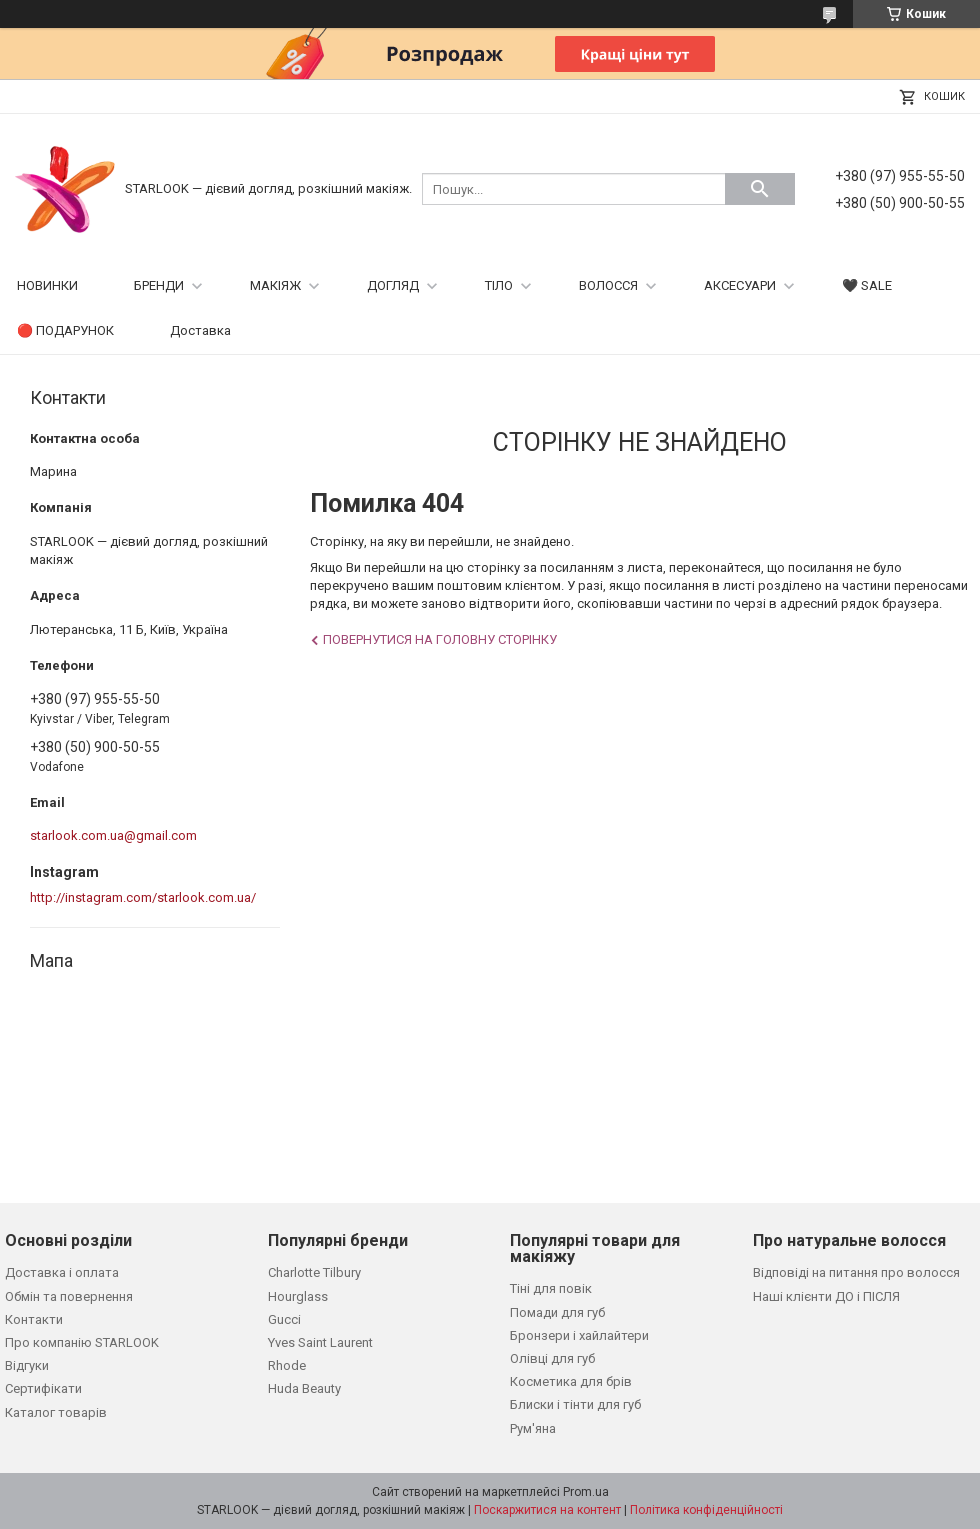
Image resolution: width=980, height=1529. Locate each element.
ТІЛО (499, 285)
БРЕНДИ (159, 285)
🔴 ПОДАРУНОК (65, 330)
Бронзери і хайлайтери (579, 1335)
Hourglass (298, 1296)
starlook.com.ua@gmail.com (113, 835)
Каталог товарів (56, 1412)
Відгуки (27, 1365)
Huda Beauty (304, 1388)
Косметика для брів (571, 1381)
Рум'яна (533, 1428)
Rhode (287, 1365)
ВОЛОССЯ (608, 285)
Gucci (284, 1319)
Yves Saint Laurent (320, 1342)
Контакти (34, 1319)
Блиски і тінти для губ (575, 1404)
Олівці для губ (552, 1358)
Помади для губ (557, 1312)
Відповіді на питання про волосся (856, 1272)
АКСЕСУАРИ (740, 285)
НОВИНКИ (47, 285)
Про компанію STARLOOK (82, 1342)
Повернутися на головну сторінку (440, 639)
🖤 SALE (867, 285)
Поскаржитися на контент (547, 1510)
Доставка (200, 330)
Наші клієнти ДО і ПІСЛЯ (826, 1296)
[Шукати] (760, 189)
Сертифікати (43, 1388)
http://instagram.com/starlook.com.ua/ (143, 897)
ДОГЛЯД (393, 285)
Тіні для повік (551, 1288)
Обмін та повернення (69, 1296)
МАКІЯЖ (275, 285)
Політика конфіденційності (706, 1510)
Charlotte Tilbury (314, 1272)
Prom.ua (586, 1492)
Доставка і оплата (62, 1272)
